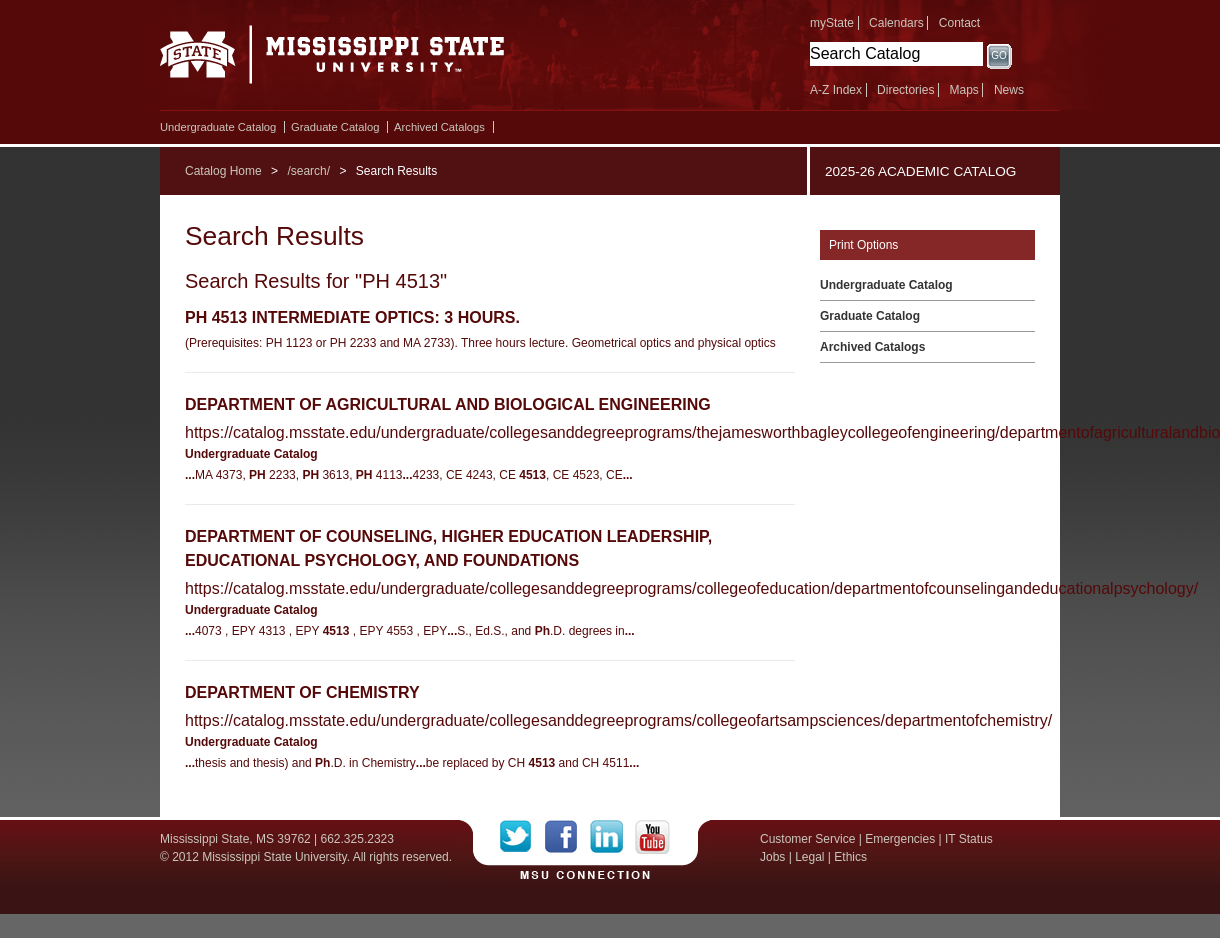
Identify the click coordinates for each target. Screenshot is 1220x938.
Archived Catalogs (439, 127)
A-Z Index (836, 90)
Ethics (850, 857)
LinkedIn (612, 837)
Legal (809, 857)
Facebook (567, 837)
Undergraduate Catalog (218, 127)
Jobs (772, 857)
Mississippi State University (332, 60)
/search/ (308, 171)
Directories (905, 90)
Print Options (863, 245)
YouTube (652, 837)
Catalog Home (223, 171)
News (1009, 90)
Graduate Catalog (335, 127)
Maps (963, 90)
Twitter (522, 837)
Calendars (896, 23)
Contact (959, 23)
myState (832, 23)
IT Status (969, 839)
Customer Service (807, 839)
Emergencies (900, 839)
